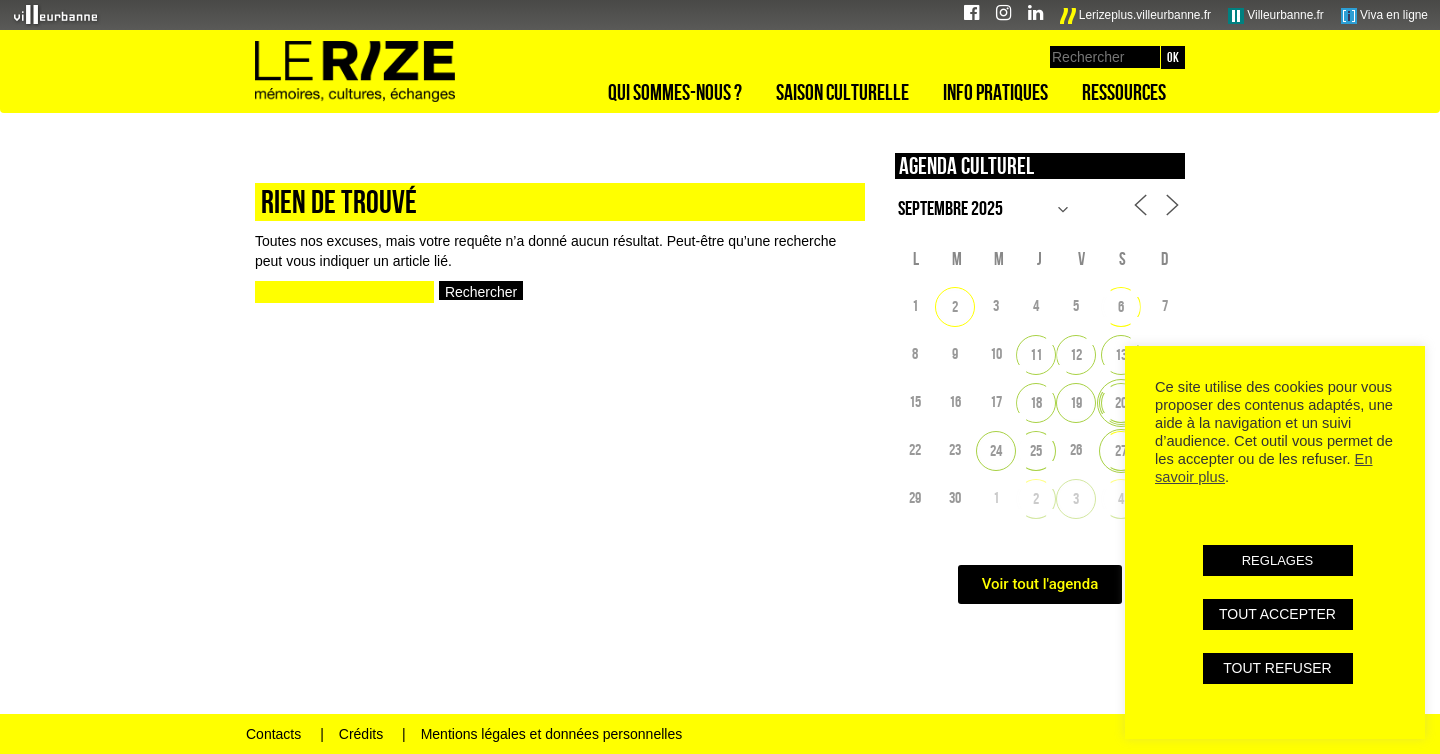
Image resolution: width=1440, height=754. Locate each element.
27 (1121, 450)
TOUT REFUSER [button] (1277, 668)
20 (1121, 402)
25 (1036, 450)
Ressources (1124, 92)
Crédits (361, 734)
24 (996, 450)
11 (1036, 354)
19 (1076, 402)
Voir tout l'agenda (1040, 584)
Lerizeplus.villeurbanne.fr (1136, 16)
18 (1036, 402)
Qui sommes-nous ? (675, 92)
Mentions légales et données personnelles (552, 734)
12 (1076, 354)
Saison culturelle (842, 92)
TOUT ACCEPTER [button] (1277, 614)
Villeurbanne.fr (1276, 16)
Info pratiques (995, 92)
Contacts (273, 734)
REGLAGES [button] (1278, 560)
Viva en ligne (1384, 16)
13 (1121, 354)
